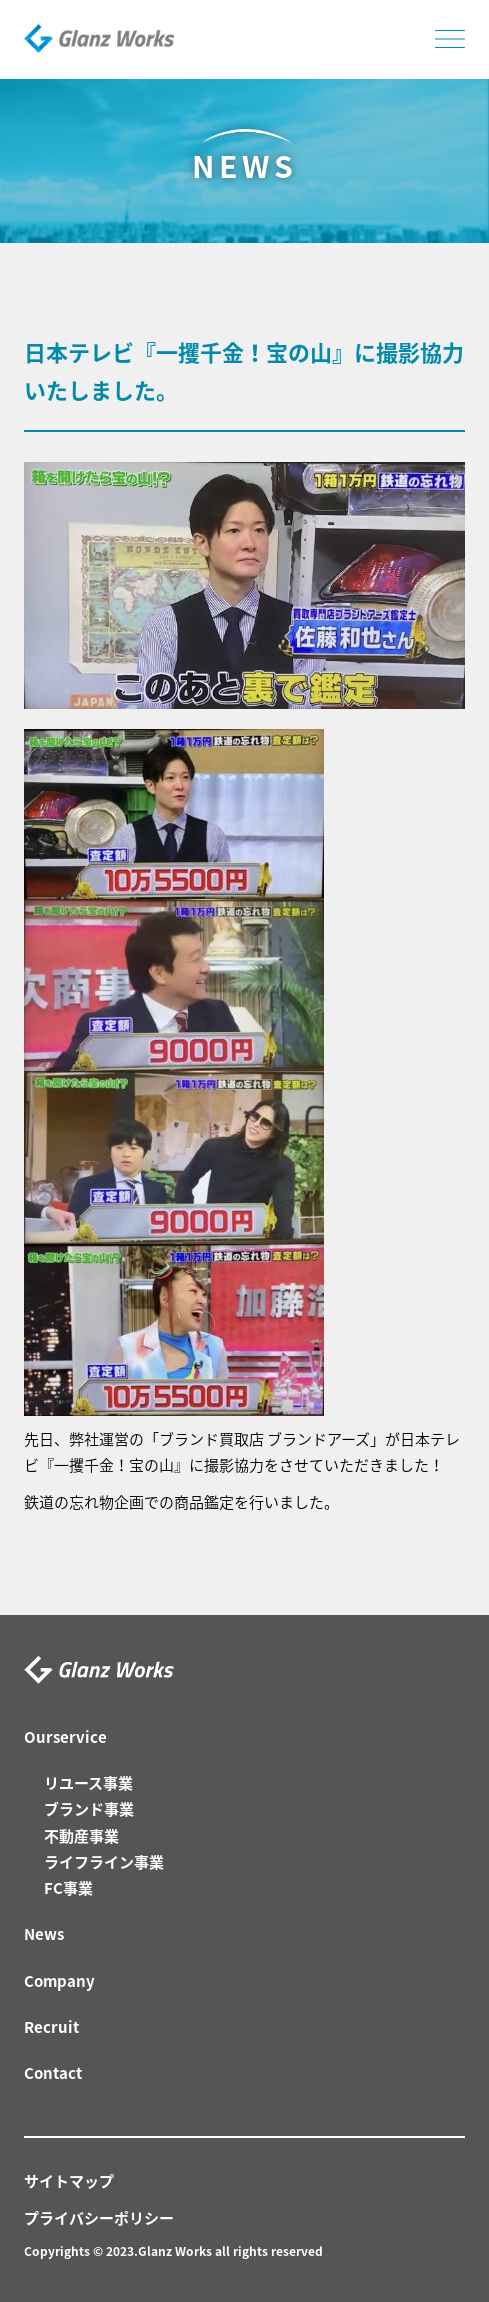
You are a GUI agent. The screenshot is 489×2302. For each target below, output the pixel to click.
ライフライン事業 (104, 1862)
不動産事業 (81, 1836)
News (44, 1934)
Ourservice (65, 1737)
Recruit (51, 2027)
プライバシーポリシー (99, 2218)
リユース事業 (88, 1783)
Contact (53, 2073)
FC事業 (68, 1888)
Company (59, 1981)
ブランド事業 (89, 1809)
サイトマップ (69, 2181)
